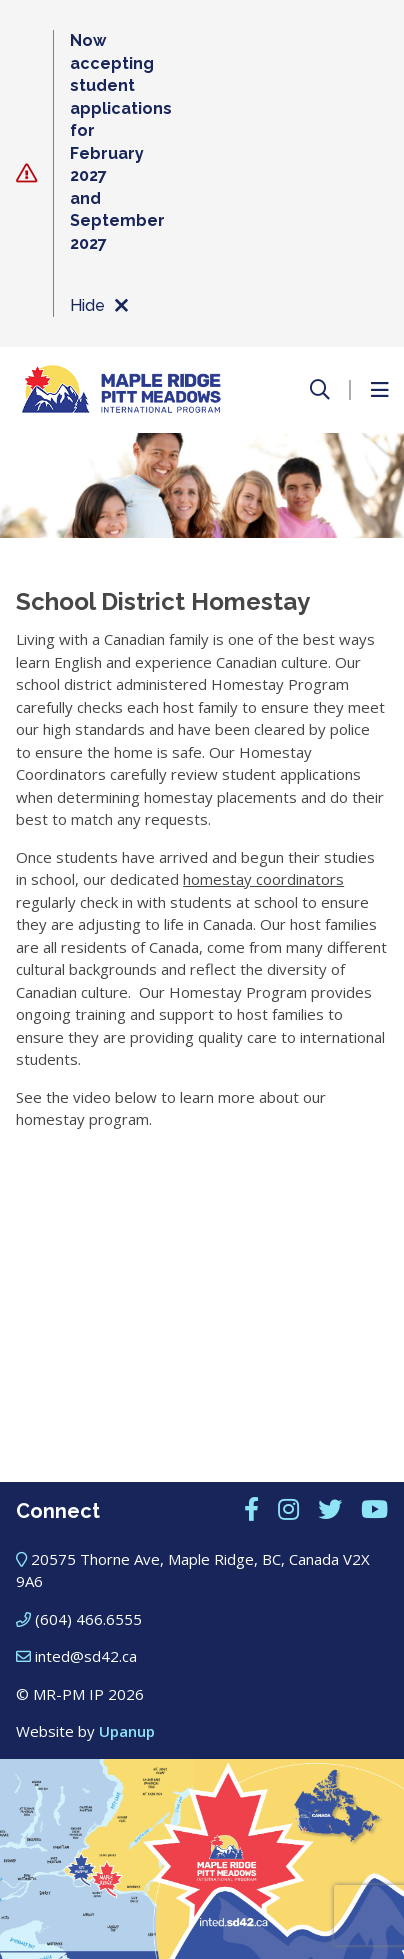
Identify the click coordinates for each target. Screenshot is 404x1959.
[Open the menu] (379, 390)
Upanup (127, 1731)
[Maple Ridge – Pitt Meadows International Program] (121, 390)
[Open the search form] (320, 390)
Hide (98, 306)
